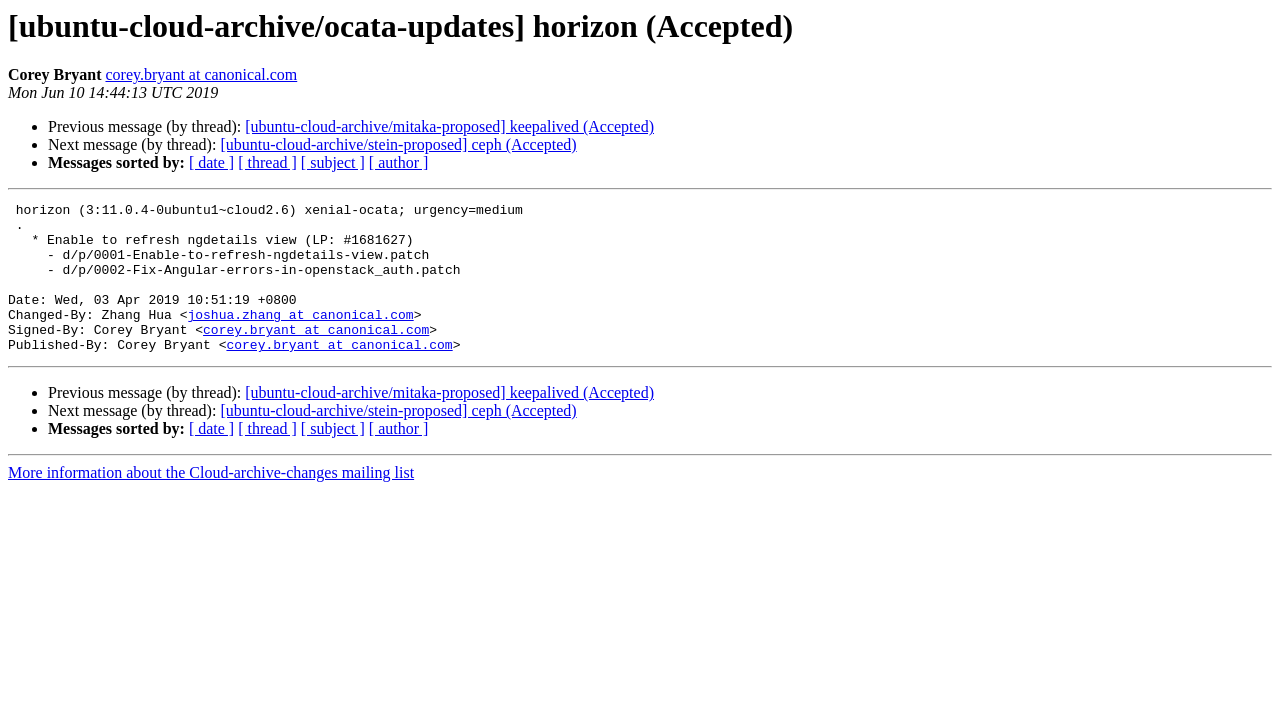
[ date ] (211, 162)
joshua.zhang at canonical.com (300, 338)
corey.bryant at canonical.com (201, 74)
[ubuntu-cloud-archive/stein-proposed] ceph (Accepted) (398, 144)
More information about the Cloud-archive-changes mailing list (211, 502)
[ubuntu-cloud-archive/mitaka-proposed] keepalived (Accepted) (449, 126)
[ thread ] (267, 162)
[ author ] (399, 162)
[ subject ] (333, 162)
